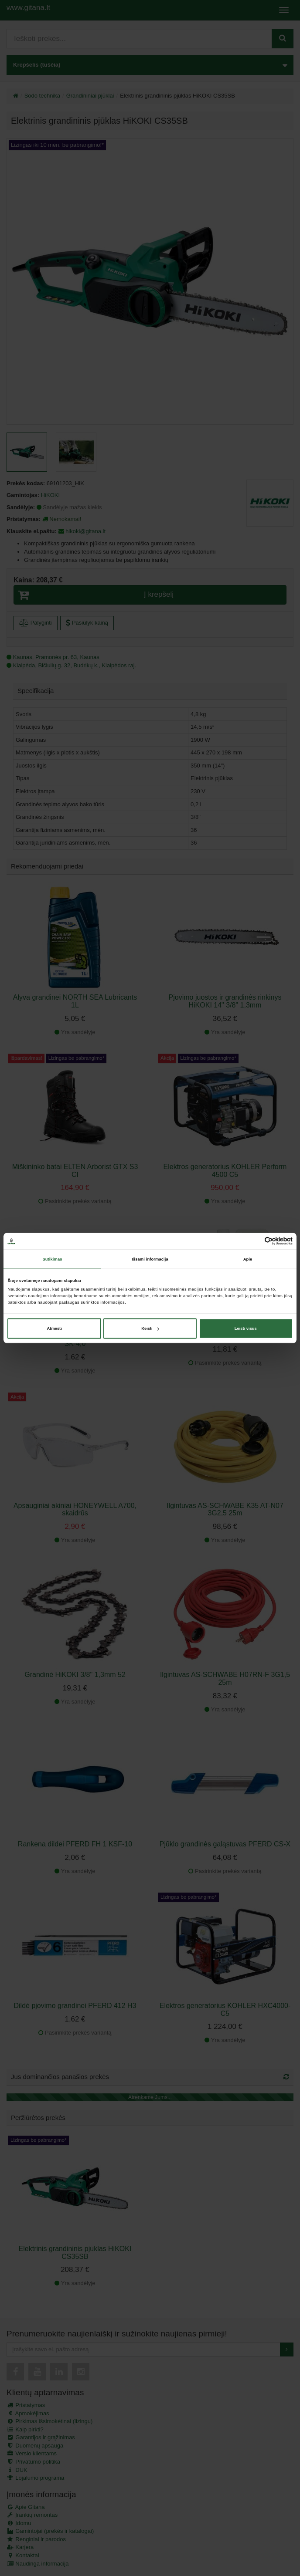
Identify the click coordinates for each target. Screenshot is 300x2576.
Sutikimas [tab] (52, 1259)
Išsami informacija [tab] (150, 1259)
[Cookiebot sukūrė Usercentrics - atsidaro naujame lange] (254, 1241)
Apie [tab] (247, 1259)
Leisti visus (246, 1328)
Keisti (150, 1328)
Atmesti (54, 1328)
